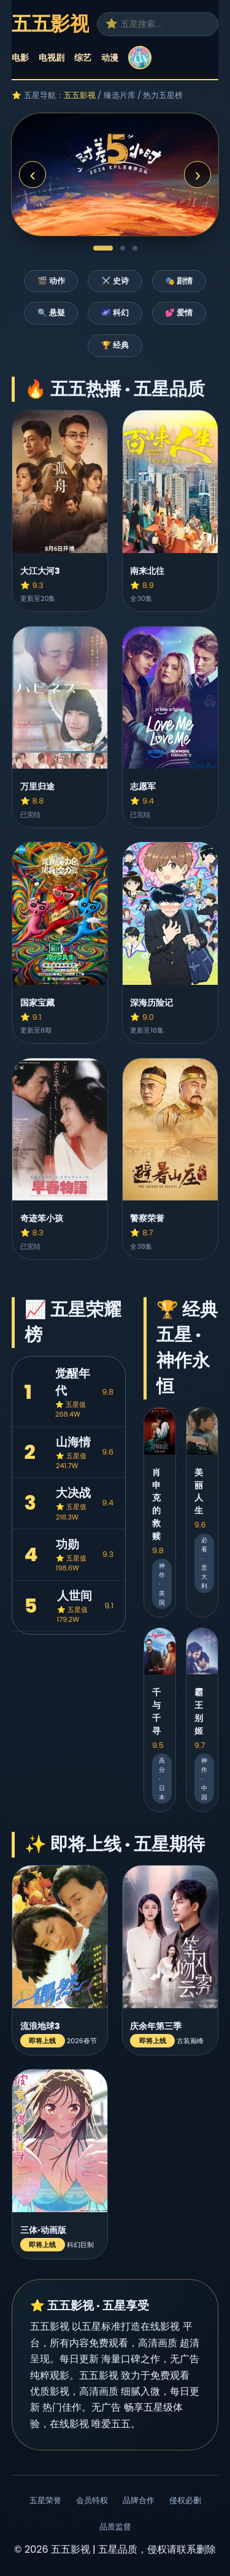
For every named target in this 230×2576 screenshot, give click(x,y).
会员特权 (92, 2500)
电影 (20, 57)
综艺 (82, 57)
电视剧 (51, 57)
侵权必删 (185, 2500)
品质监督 (115, 2526)
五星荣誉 (45, 2500)
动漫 (109, 57)
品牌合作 (139, 2500)
